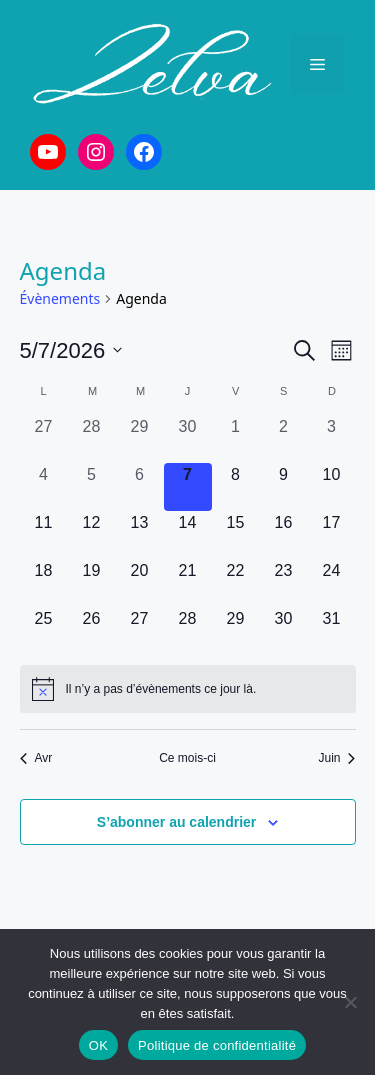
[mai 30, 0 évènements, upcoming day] (284, 631)
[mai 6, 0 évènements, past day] (140, 487)
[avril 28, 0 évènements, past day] (92, 439)
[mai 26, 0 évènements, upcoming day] (92, 631)
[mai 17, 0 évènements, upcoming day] (332, 535)
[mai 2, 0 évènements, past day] (284, 439)
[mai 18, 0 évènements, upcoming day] (44, 583)
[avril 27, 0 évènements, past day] (44, 439)
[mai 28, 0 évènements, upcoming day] (188, 631)
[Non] (350, 1002)
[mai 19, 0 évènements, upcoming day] (92, 583)
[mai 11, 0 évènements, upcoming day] (44, 535)
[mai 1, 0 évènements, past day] (236, 439)
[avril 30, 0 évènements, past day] (188, 439)
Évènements (60, 298)
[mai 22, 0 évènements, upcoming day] (236, 583)
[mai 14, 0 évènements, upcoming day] (188, 535)
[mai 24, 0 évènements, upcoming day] (332, 583)
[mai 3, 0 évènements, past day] (332, 439)
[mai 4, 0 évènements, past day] (44, 487)
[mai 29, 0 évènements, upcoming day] (236, 631)
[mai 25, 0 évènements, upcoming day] (44, 631)
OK (98, 1045)
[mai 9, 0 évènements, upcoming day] (284, 487)
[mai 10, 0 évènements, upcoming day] (332, 487)
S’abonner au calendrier (177, 822)
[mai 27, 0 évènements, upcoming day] (140, 631)
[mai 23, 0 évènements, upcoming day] (284, 583)
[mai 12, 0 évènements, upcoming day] (92, 535)
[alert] (188, 689)
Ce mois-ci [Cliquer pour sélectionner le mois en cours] (187, 758)
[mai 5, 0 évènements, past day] (92, 487)
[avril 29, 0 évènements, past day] (140, 439)
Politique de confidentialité (217, 1045)
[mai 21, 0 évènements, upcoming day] (188, 583)
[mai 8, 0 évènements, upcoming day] (236, 487)
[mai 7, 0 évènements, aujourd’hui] (188, 487)
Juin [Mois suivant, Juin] (336, 758)
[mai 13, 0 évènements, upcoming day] (140, 535)
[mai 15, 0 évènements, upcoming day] (236, 535)
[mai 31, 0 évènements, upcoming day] (332, 631)
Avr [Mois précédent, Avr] (36, 758)
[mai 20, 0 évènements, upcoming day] (140, 583)
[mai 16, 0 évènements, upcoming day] (284, 535)
